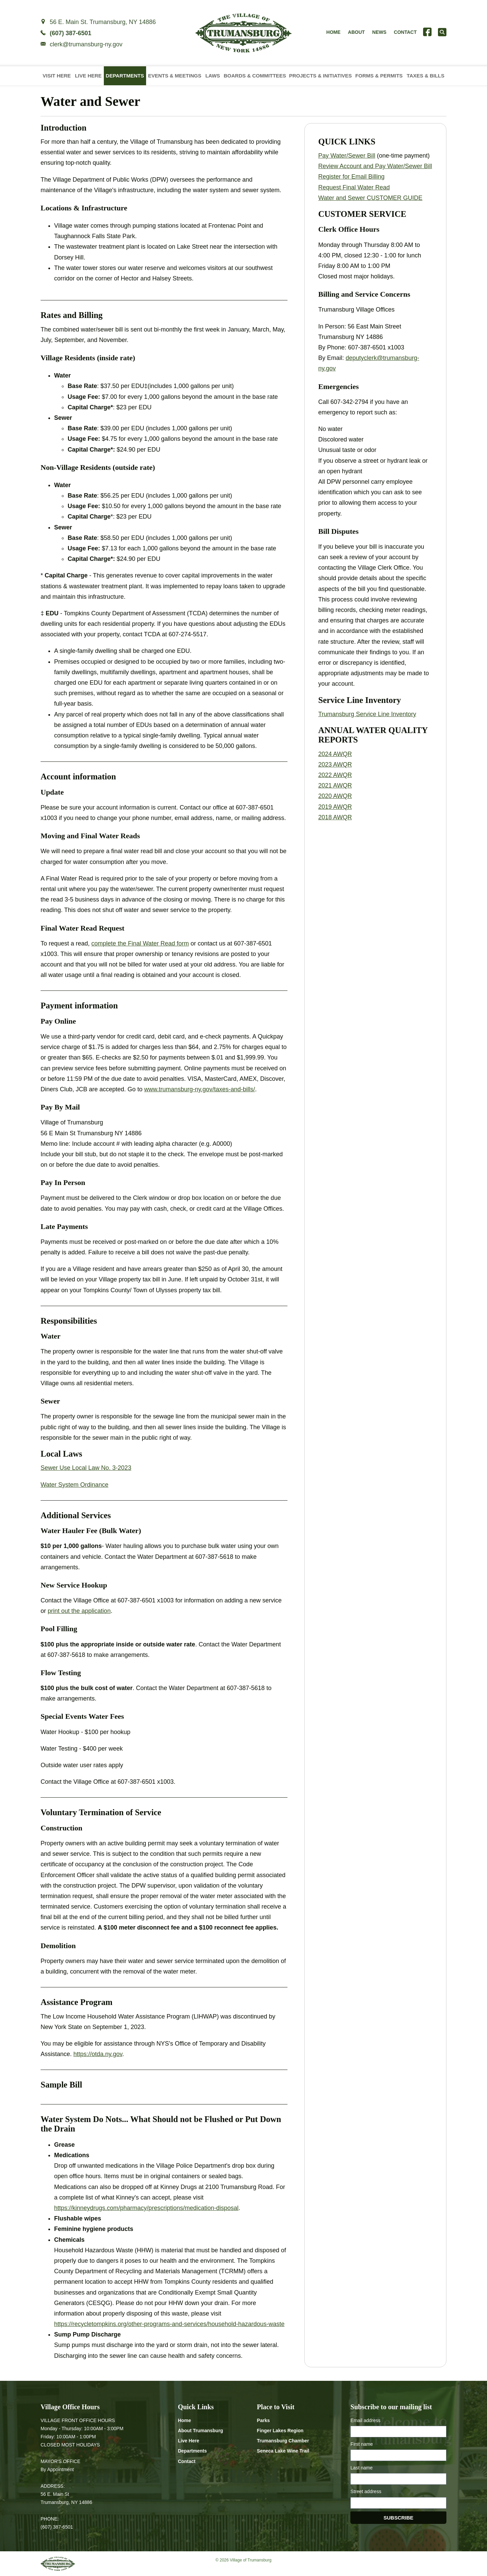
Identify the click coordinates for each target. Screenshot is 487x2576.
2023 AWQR (335, 764)
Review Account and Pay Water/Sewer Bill (375, 166)
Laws (212, 75)
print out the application (79, 1611)
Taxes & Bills (425, 75)
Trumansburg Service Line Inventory (367, 714)
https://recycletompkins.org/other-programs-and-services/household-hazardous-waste (169, 2324)
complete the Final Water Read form (140, 943)
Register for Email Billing (351, 176)
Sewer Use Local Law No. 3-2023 (86, 1467)
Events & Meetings (175, 75)
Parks (263, 2420)
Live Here (88, 75)
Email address (365, 2420)
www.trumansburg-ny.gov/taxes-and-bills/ (199, 1089)
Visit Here (57, 75)
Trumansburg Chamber (283, 2440)
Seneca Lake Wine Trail (283, 2451)
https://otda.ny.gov (97, 2054)
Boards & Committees (255, 75)
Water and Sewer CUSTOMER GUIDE (370, 198)
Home (333, 32)
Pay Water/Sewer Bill (346, 155)
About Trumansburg (200, 2430)
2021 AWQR (335, 785)
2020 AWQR (335, 796)
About (356, 32)
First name (361, 2444)
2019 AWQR (335, 806)
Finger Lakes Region (280, 2430)
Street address (365, 2491)
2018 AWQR (335, 817)
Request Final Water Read (354, 187)
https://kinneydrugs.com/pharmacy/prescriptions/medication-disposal (146, 2208)
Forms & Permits (379, 75)
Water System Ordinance (74, 1484)
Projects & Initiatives (320, 75)
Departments (125, 75)
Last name (361, 2467)
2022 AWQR (335, 775)
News (379, 32)
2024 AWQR (335, 754)
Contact (405, 32)
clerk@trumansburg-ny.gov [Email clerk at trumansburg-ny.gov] (86, 44)
